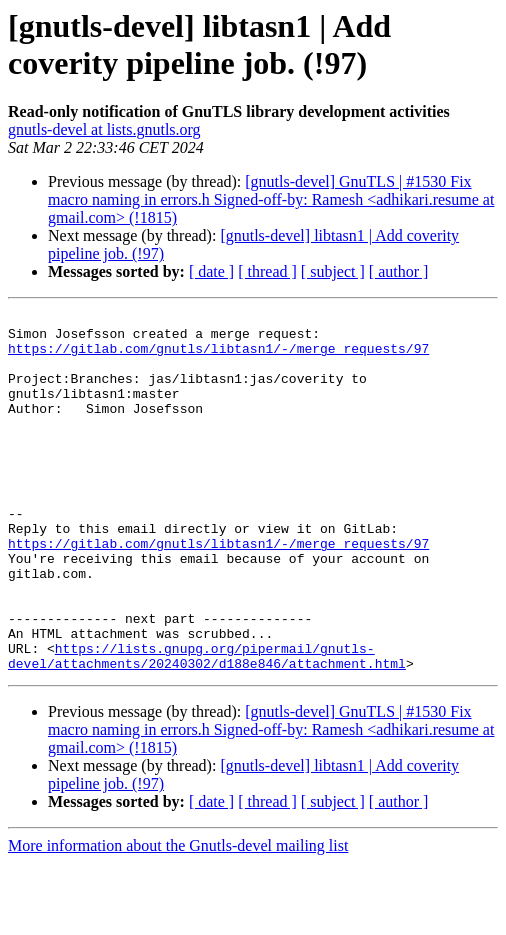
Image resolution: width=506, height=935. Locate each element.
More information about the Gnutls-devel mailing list (178, 917)
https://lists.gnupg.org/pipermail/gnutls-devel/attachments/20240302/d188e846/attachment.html (207, 726)
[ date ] (211, 271)
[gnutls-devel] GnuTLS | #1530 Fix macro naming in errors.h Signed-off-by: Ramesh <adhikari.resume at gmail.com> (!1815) (271, 199)
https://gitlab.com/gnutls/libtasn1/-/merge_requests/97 (218, 357)
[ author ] (399, 271)
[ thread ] (267, 271)
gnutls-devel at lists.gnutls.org (104, 129)
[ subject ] (333, 271)
